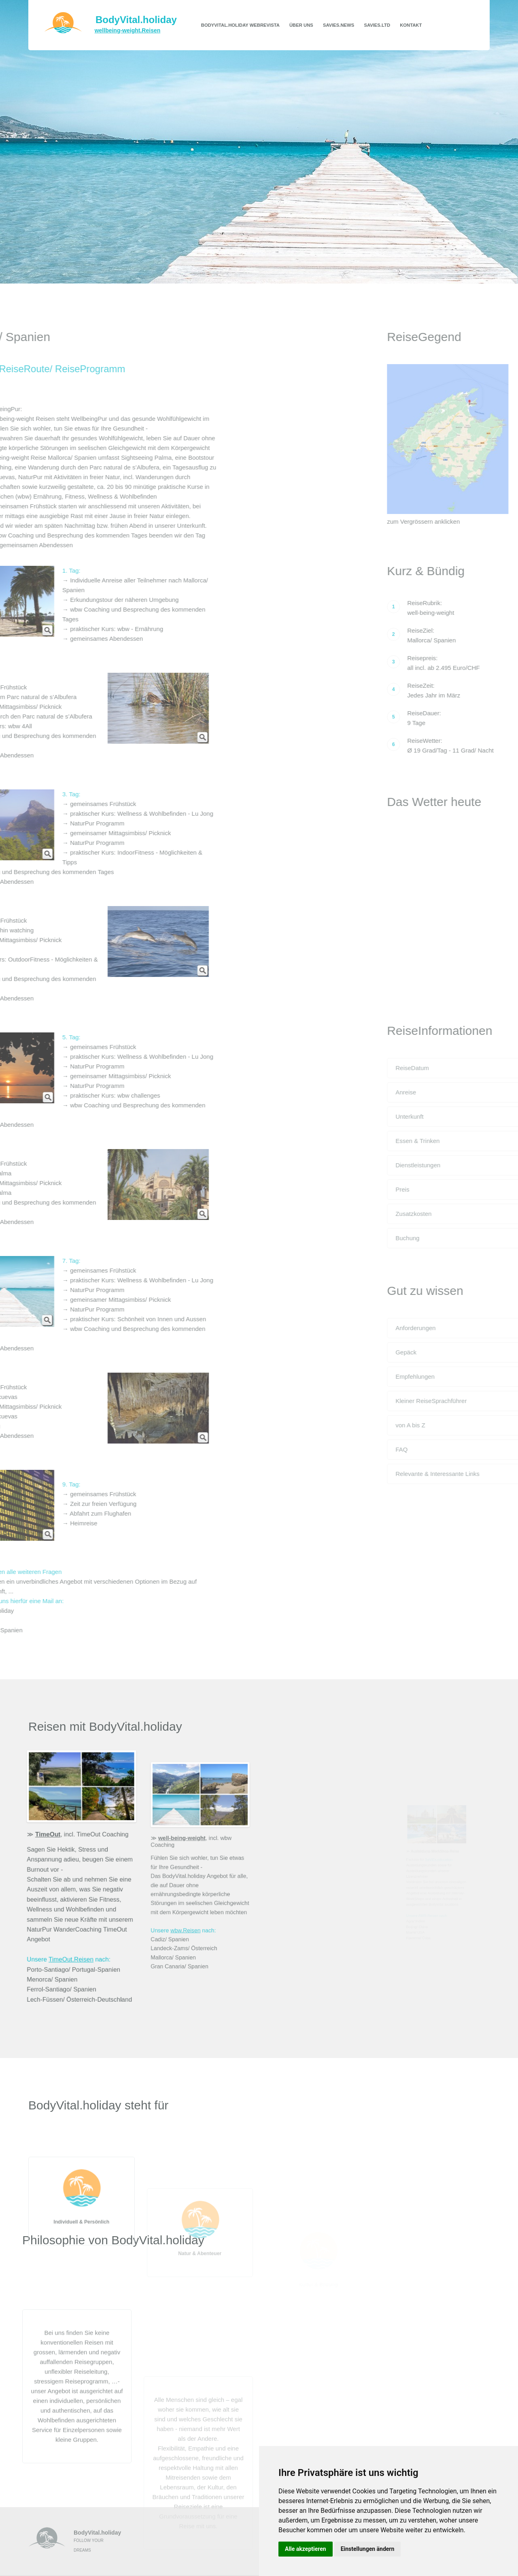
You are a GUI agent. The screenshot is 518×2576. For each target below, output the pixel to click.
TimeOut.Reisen (71, 1955)
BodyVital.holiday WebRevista (240, 25)
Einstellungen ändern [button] (368, 2549)
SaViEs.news (338, 25)
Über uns (301, 25)
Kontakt (411, 25)
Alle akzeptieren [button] (305, 2549)
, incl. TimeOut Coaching (82, 1835)
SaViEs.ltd (377, 25)
